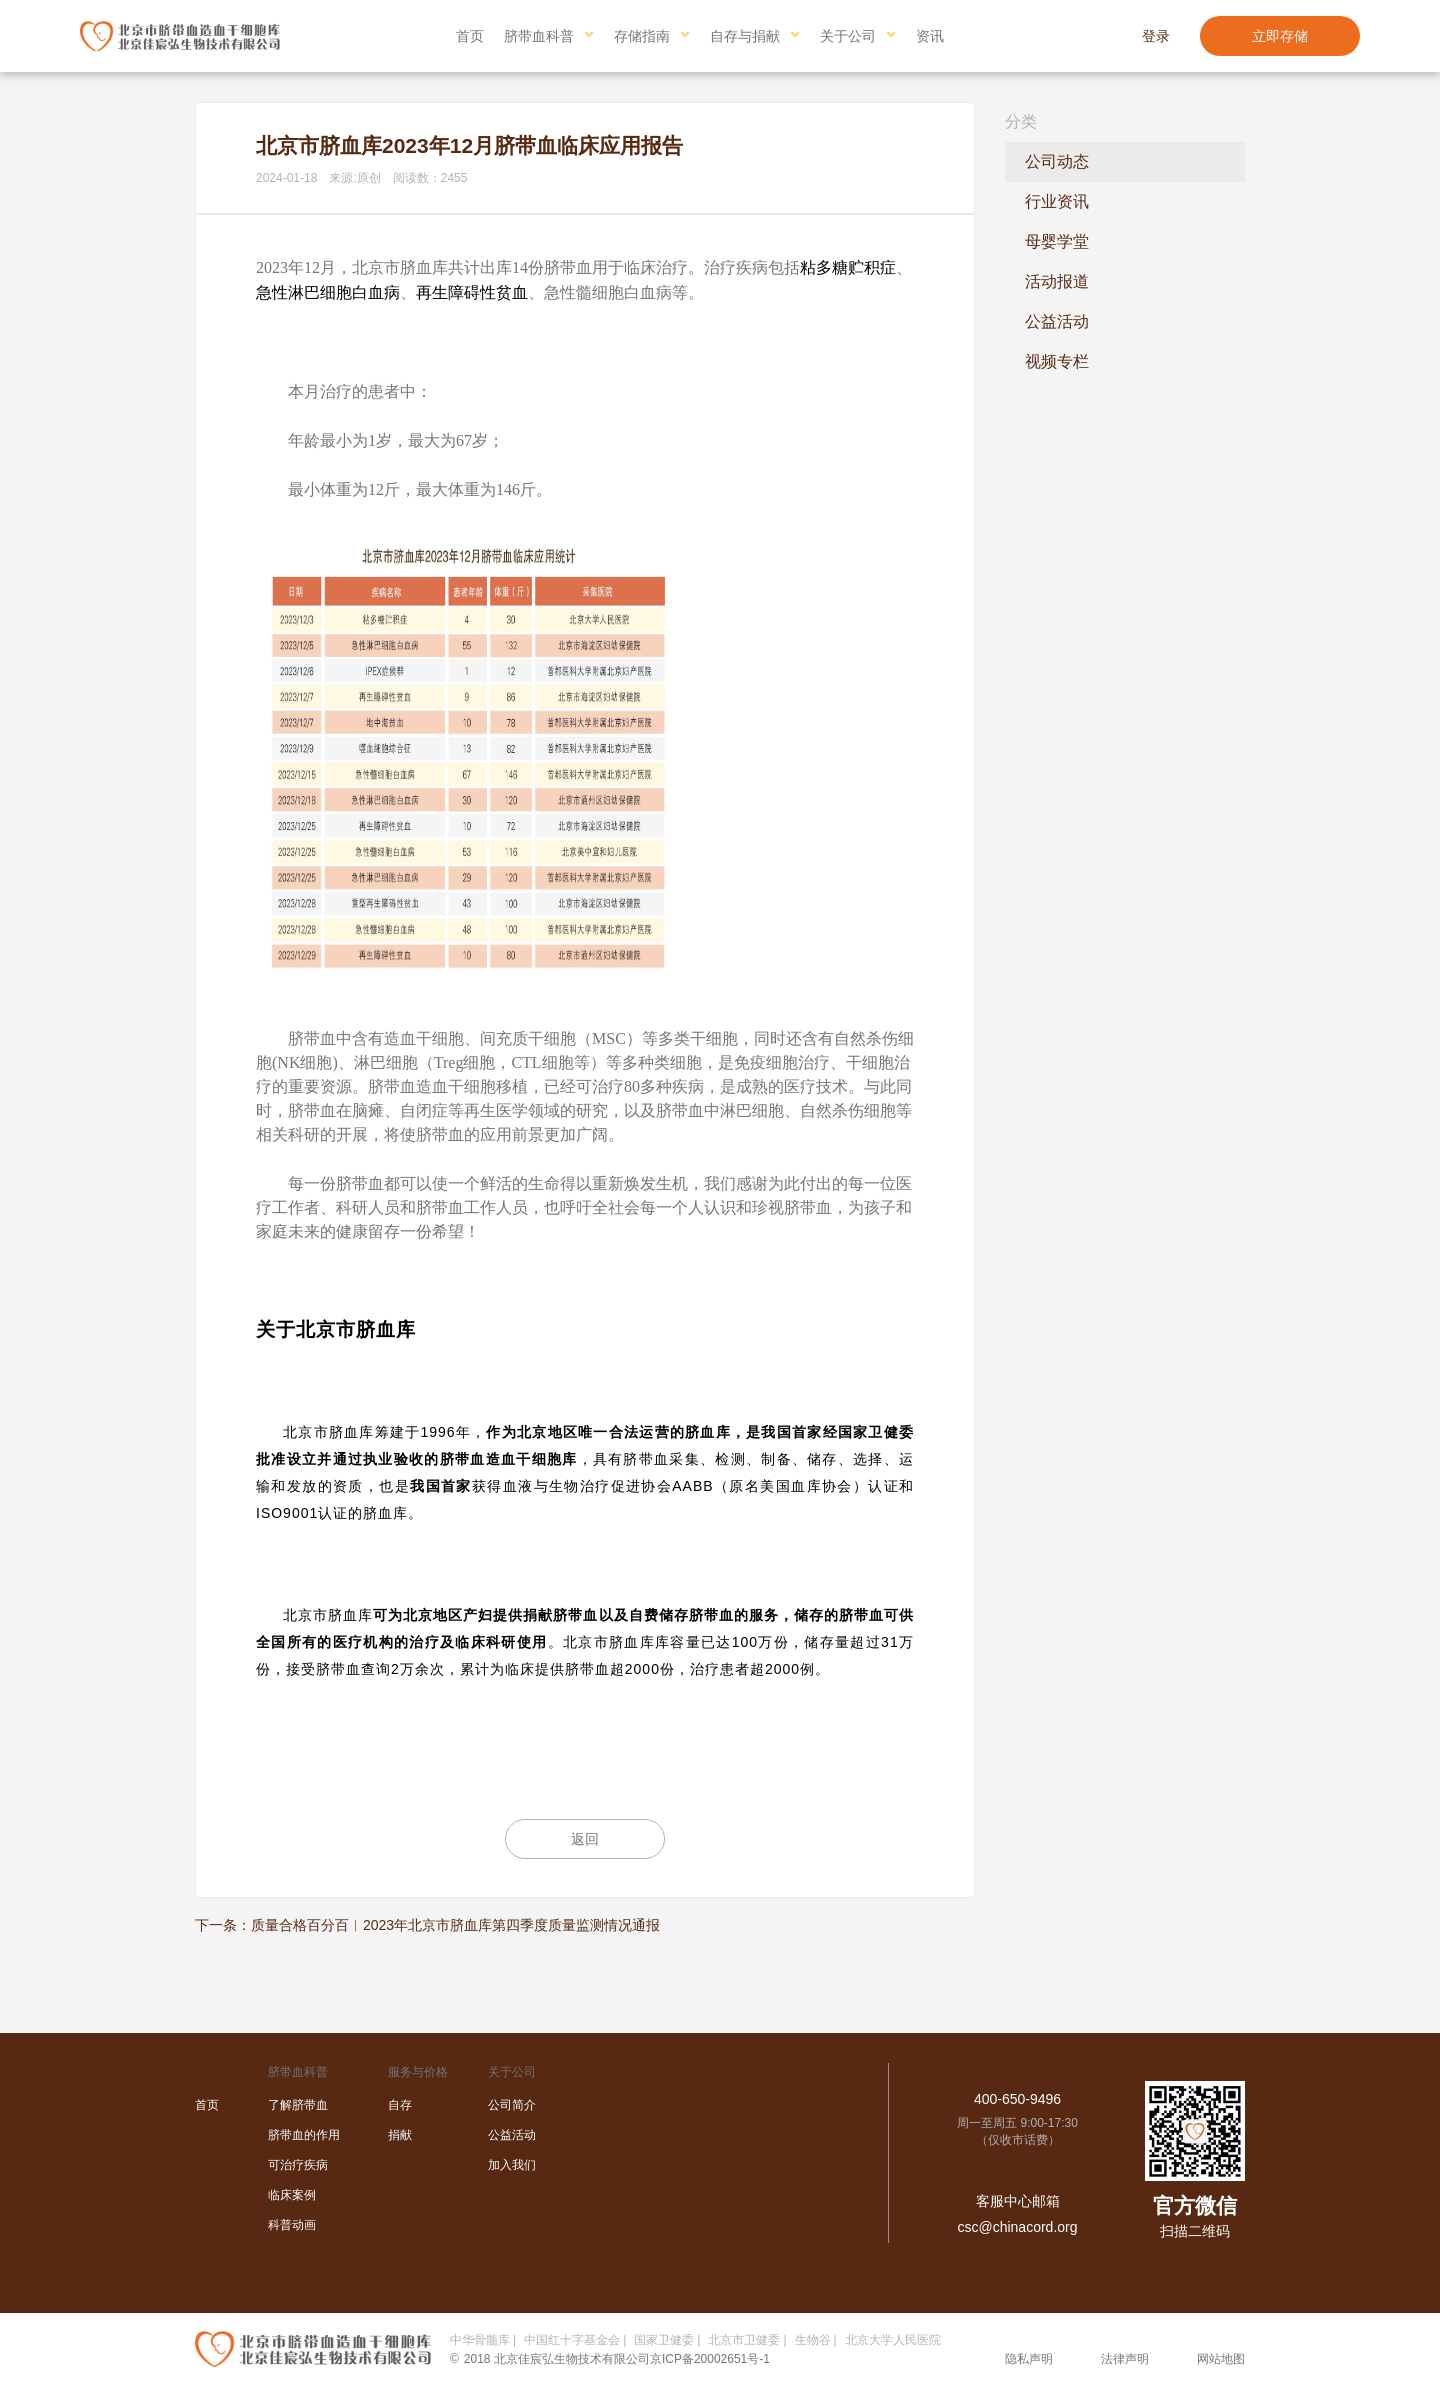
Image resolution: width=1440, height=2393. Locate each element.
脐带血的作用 (304, 2135)
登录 (1156, 36)
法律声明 (1125, 2359)
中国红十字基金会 (572, 2340)
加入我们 (512, 2165)
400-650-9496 (1017, 2099)
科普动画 (292, 2225)
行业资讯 (1057, 201)
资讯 (930, 36)
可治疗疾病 (298, 2165)
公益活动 (1057, 321)
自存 (400, 2105)
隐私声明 (1029, 2359)
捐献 (400, 2135)
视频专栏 (1057, 361)
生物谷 (813, 2340)
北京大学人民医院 (893, 2340)
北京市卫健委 (744, 2340)
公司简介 (512, 2105)
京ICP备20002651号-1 (710, 2359)
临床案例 (292, 2195)
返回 (585, 1839)
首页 (470, 36)
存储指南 (642, 36)
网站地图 (1221, 2359)
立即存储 (1280, 36)
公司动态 (1057, 161)
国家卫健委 (664, 2340)
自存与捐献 (745, 36)
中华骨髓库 (480, 2340)
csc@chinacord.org (1017, 2227)
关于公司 (848, 36)
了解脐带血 (298, 2105)
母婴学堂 (1057, 241)
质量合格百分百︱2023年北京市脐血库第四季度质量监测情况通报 (455, 1925)
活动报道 (1057, 281)
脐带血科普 (539, 36)
